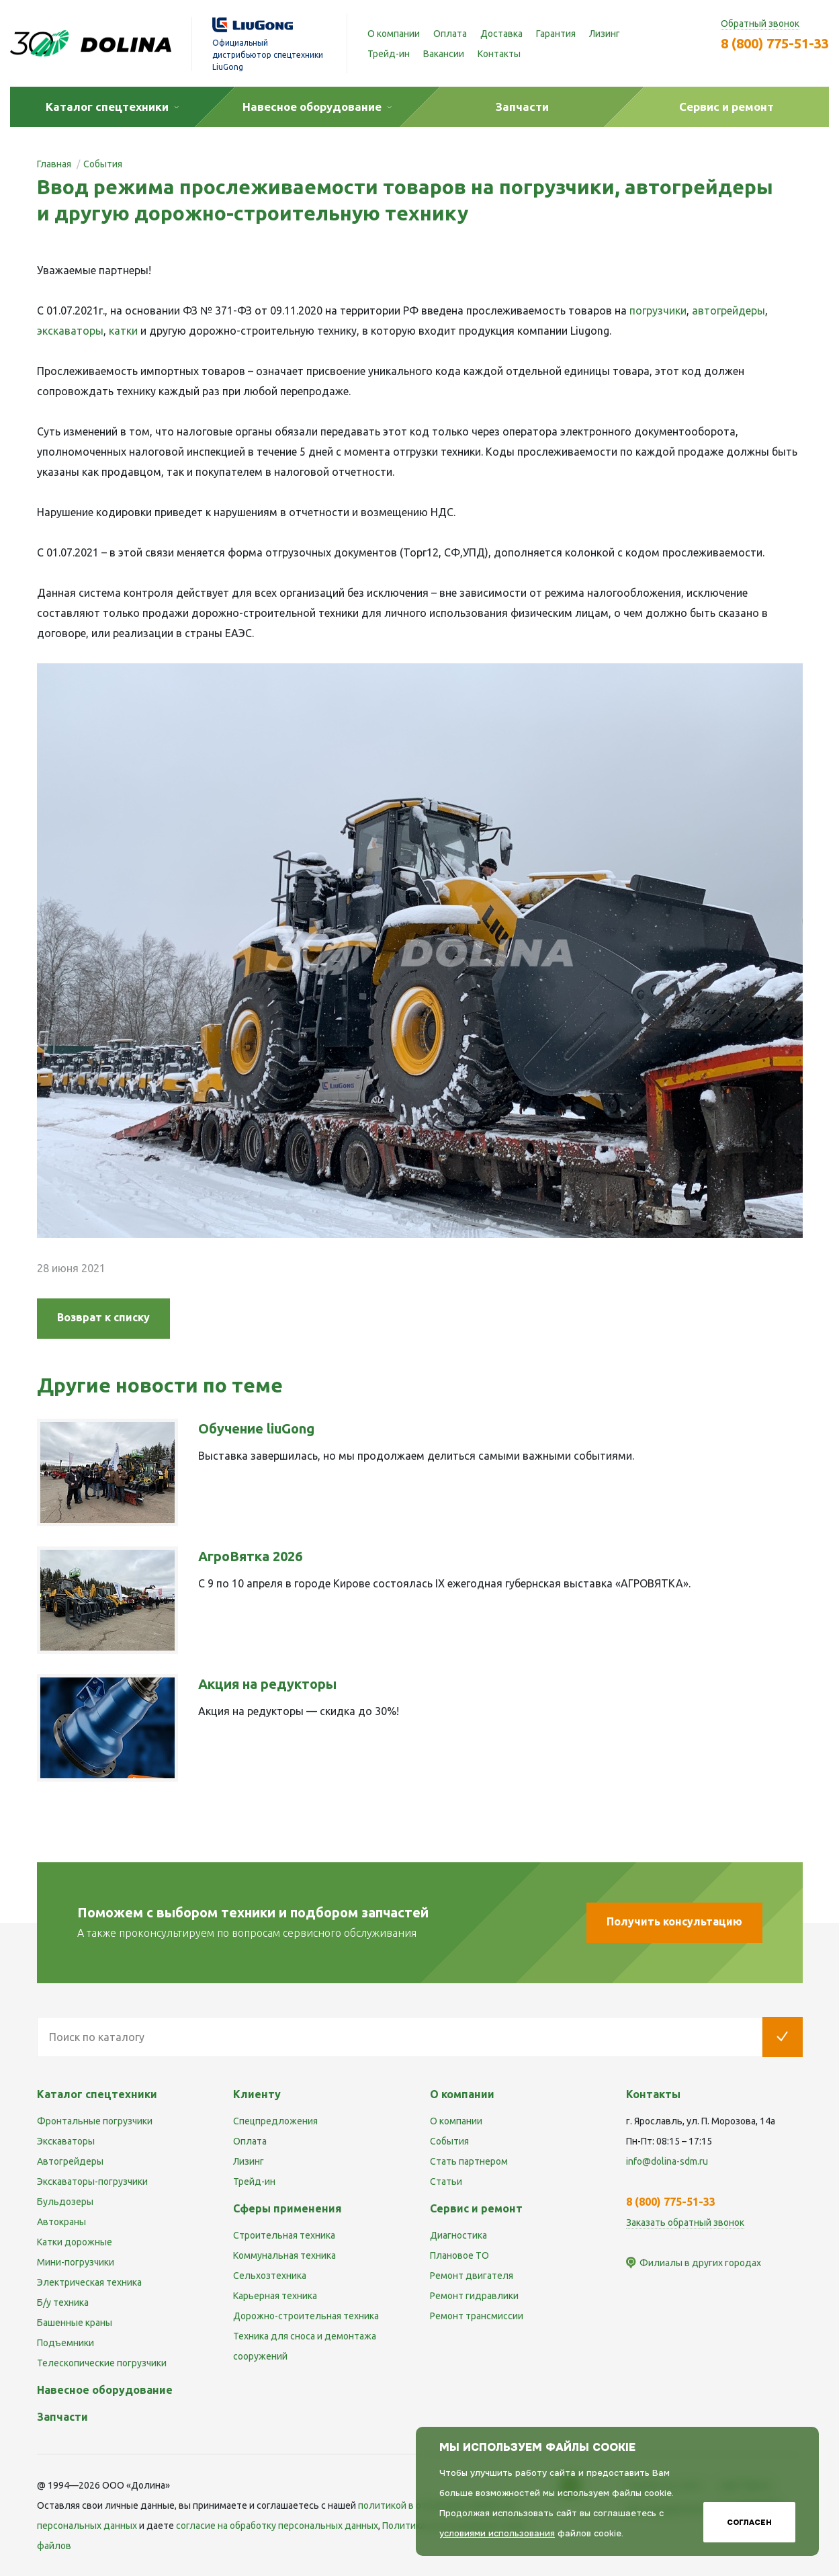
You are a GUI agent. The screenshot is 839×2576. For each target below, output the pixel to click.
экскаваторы (70, 331)
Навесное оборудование (105, 2390)
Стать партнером (469, 2161)
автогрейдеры (728, 310)
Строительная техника (284, 2235)
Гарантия (556, 33)
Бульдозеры (65, 2201)
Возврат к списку (103, 1317)
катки (123, 331)
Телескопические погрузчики (102, 2363)
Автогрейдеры (70, 2161)
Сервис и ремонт (476, 2208)
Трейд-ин (388, 53)
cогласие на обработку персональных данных (277, 2525)
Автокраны (61, 2221)
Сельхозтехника (269, 2275)
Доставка (501, 33)
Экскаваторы (66, 2141)
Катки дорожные (74, 2242)
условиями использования (497, 2533)
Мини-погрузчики (75, 2262)
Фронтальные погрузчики (94, 2121)
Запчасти (62, 2417)
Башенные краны (74, 2322)
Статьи (446, 2181)
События (449, 2141)
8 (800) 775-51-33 (775, 43)
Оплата (450, 33)
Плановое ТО (459, 2255)
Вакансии (443, 53)
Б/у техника (63, 2302)
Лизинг (604, 33)
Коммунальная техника (284, 2255)
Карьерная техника (275, 2295)
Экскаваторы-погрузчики (92, 2181)
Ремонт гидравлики (474, 2295)
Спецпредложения (275, 2121)
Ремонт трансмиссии (476, 2316)
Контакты (499, 53)
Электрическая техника (89, 2282)
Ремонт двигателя (471, 2275)
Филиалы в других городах (700, 2262)
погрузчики (658, 310)
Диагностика (458, 2235)
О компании (393, 33)
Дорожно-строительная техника (306, 2316)
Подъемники (65, 2342)
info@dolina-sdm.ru (667, 2161)
